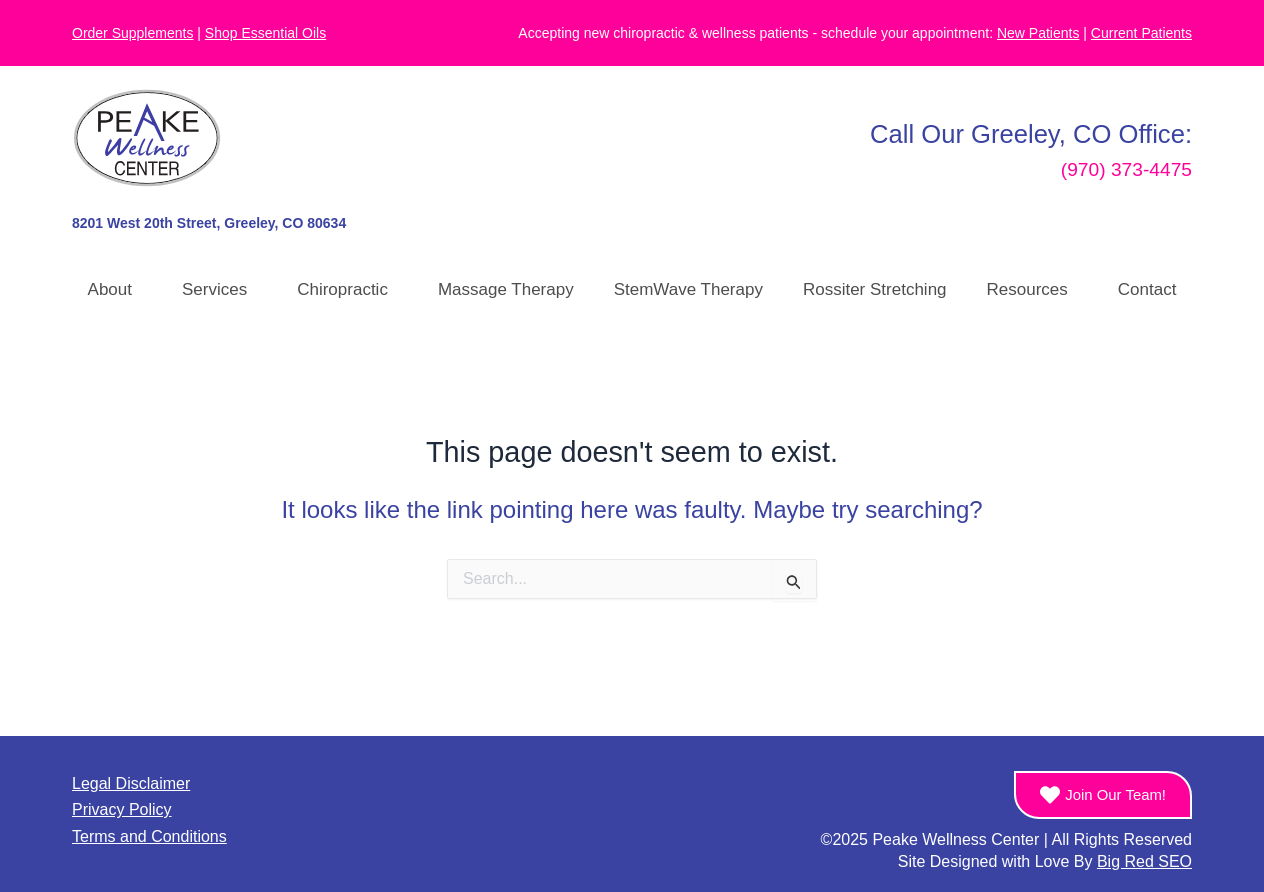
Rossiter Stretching (875, 289)
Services (219, 290)
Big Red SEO (1144, 861)
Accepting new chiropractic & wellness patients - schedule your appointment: (798, 33)
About (115, 290)
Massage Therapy (506, 289)
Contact (1147, 289)
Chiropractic (347, 290)
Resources (1032, 290)
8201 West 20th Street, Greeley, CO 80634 (209, 223)
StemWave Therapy (688, 289)
